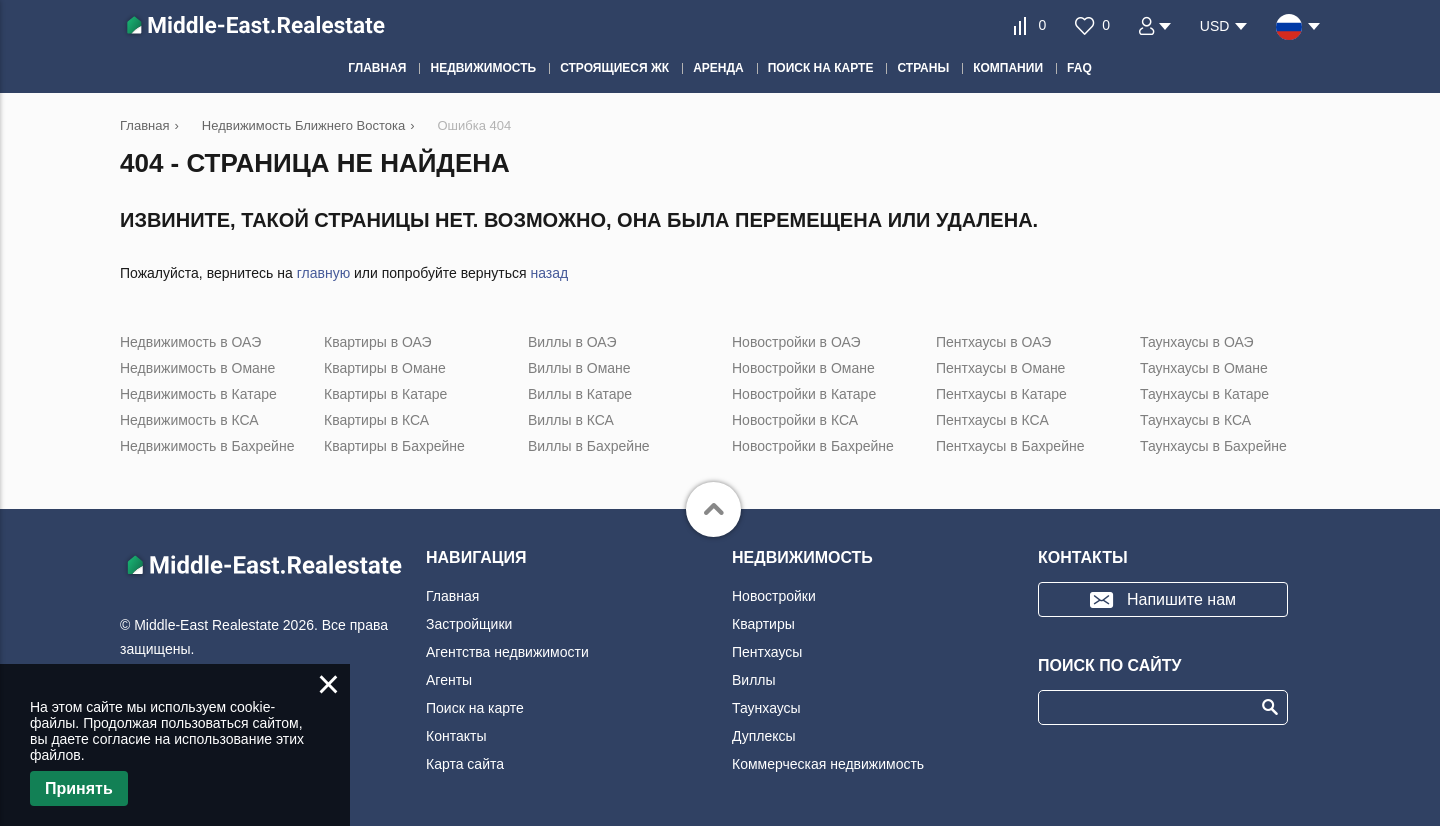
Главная (452, 596)
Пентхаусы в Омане (1000, 368)
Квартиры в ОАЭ (378, 342)
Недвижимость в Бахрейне (207, 446)
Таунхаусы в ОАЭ (1197, 342)
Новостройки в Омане (803, 368)
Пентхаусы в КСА (992, 420)
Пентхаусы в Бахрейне (1010, 446)
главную (323, 273)
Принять (79, 788)
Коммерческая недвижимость (828, 764)
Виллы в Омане (579, 368)
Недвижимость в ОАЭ (190, 342)
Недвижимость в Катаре (198, 394)
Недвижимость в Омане (197, 368)
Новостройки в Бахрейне (813, 446)
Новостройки (774, 596)
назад (549, 273)
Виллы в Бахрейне (589, 446)
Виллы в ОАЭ (572, 342)
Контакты (456, 736)
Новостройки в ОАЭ (796, 342)
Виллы (754, 680)
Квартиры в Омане (385, 368)
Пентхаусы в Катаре (1001, 394)
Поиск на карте (475, 708)
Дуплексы (764, 736)
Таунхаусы (766, 708)
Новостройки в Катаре (804, 394)
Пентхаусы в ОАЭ (993, 342)
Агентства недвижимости (507, 652)
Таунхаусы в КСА (1195, 420)
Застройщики (469, 624)
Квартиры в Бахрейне (394, 446)
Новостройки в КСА (795, 420)
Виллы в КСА (571, 420)
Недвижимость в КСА (189, 420)
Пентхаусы (767, 652)
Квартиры (763, 624)
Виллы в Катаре (580, 394)
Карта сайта (465, 764)
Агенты (449, 680)
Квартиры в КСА (376, 420)
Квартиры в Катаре (385, 394)
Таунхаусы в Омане (1204, 368)
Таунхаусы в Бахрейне (1213, 446)
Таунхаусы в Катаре (1204, 394)
